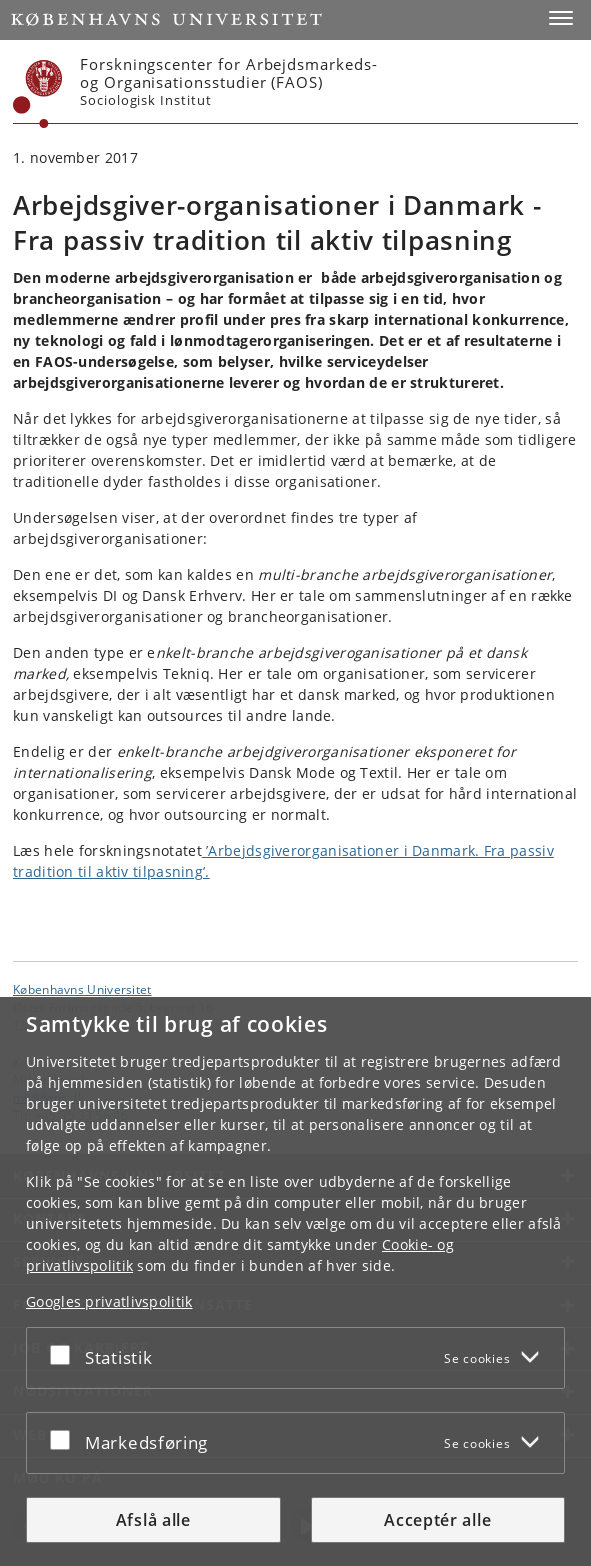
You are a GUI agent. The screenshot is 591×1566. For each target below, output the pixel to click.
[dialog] (295, 1281)
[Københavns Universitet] (38, 94)
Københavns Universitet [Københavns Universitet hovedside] (82, 989)
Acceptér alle (437, 1520)
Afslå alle (153, 1520)
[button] (561, 18)
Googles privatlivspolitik (109, 1301)
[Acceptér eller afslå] (65, 1354)
